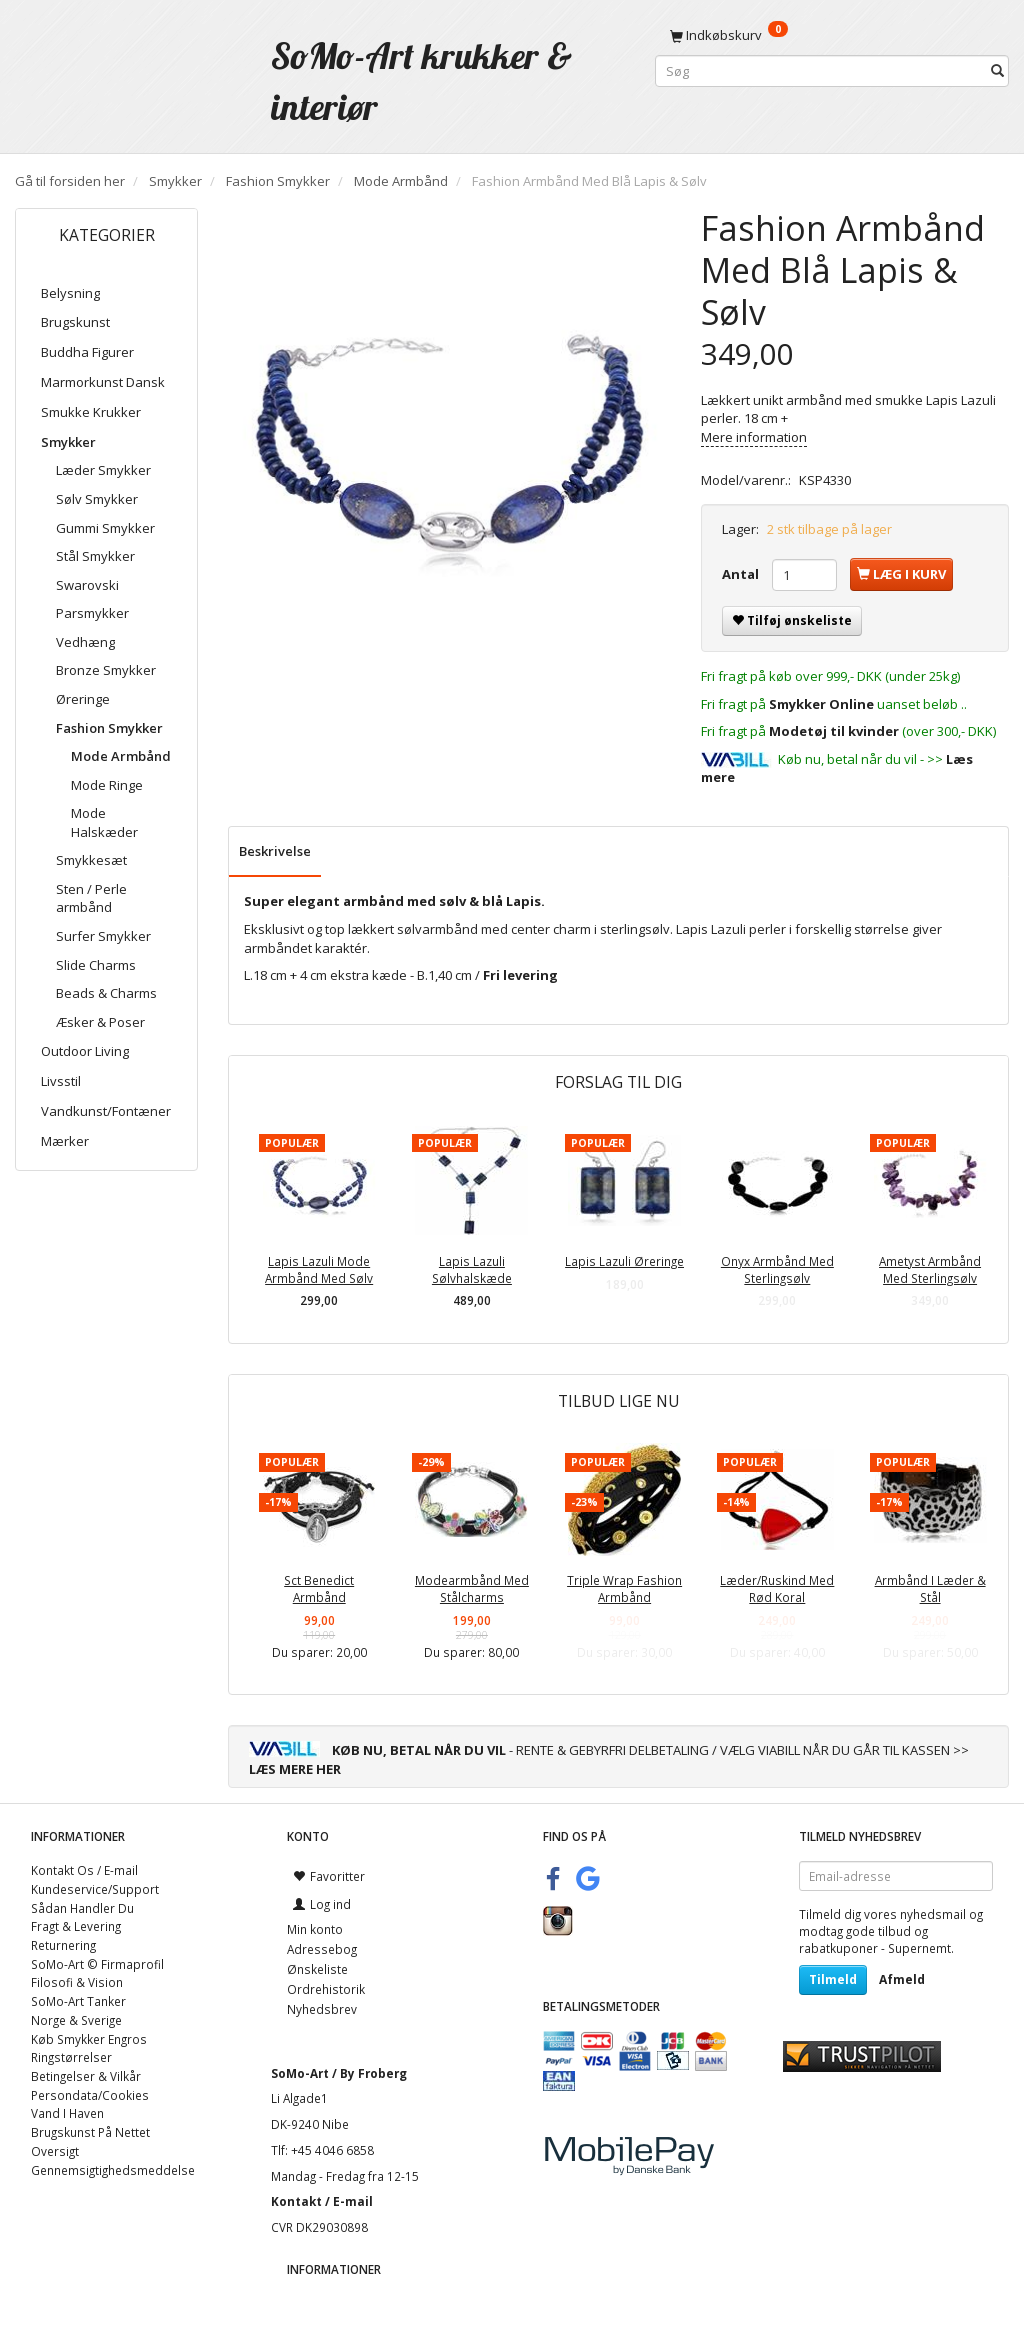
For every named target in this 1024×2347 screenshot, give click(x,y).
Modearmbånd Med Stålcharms (472, 1588)
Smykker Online (821, 704)
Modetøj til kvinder (834, 731)
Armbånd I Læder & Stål (930, 1588)
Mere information (754, 437)
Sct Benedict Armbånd (319, 1588)
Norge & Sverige (76, 2020)
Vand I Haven (67, 2113)
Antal (742, 574)
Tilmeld (833, 1979)
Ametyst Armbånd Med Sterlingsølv (930, 1269)
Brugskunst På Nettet (90, 2132)
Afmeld (902, 1979)
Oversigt (55, 2151)
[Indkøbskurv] (832, 35)
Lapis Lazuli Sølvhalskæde (472, 1269)
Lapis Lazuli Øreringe (624, 1261)
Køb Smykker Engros (89, 2039)
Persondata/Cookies (90, 2095)
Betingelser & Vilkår (86, 2076)
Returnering (63, 1945)
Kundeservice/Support (95, 1889)
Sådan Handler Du (82, 1908)
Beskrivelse (275, 851)
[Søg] (997, 71)
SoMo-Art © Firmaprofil (97, 1964)
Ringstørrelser (71, 2057)
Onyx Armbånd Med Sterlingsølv (777, 1269)
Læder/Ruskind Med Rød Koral (777, 1588)
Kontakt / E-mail (322, 2201)
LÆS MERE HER (295, 1769)
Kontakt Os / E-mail (84, 1870)
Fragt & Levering (76, 1926)
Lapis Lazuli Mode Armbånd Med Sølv (319, 1269)
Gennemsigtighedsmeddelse (113, 2170)
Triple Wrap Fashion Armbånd (624, 1588)
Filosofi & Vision (77, 1982)
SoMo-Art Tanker (78, 2001)
